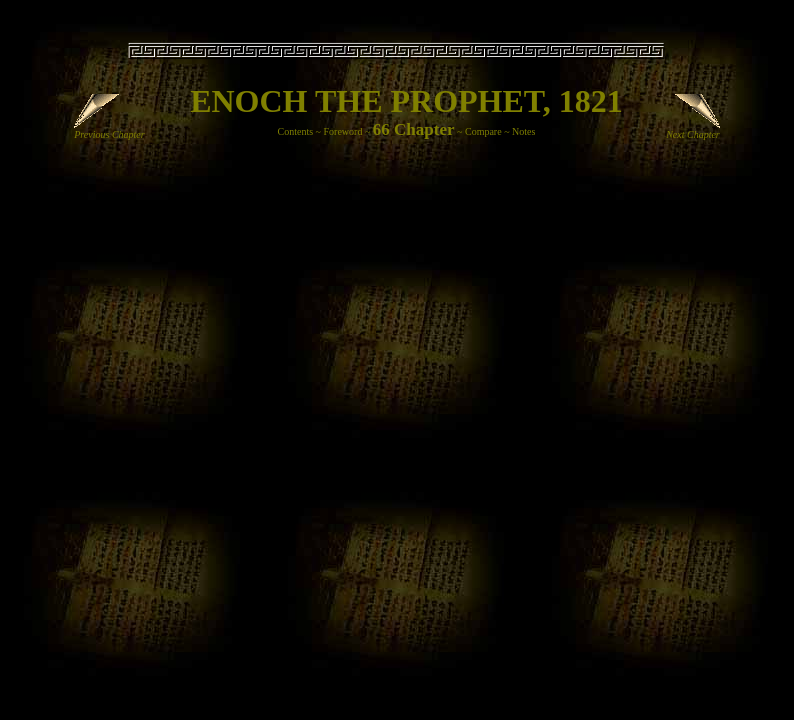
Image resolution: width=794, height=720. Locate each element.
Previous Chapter (109, 130)
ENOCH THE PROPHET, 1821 (406, 101)
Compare (483, 131)
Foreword (343, 131)
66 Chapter (414, 129)
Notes (523, 131)
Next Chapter (693, 130)
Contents (296, 131)
